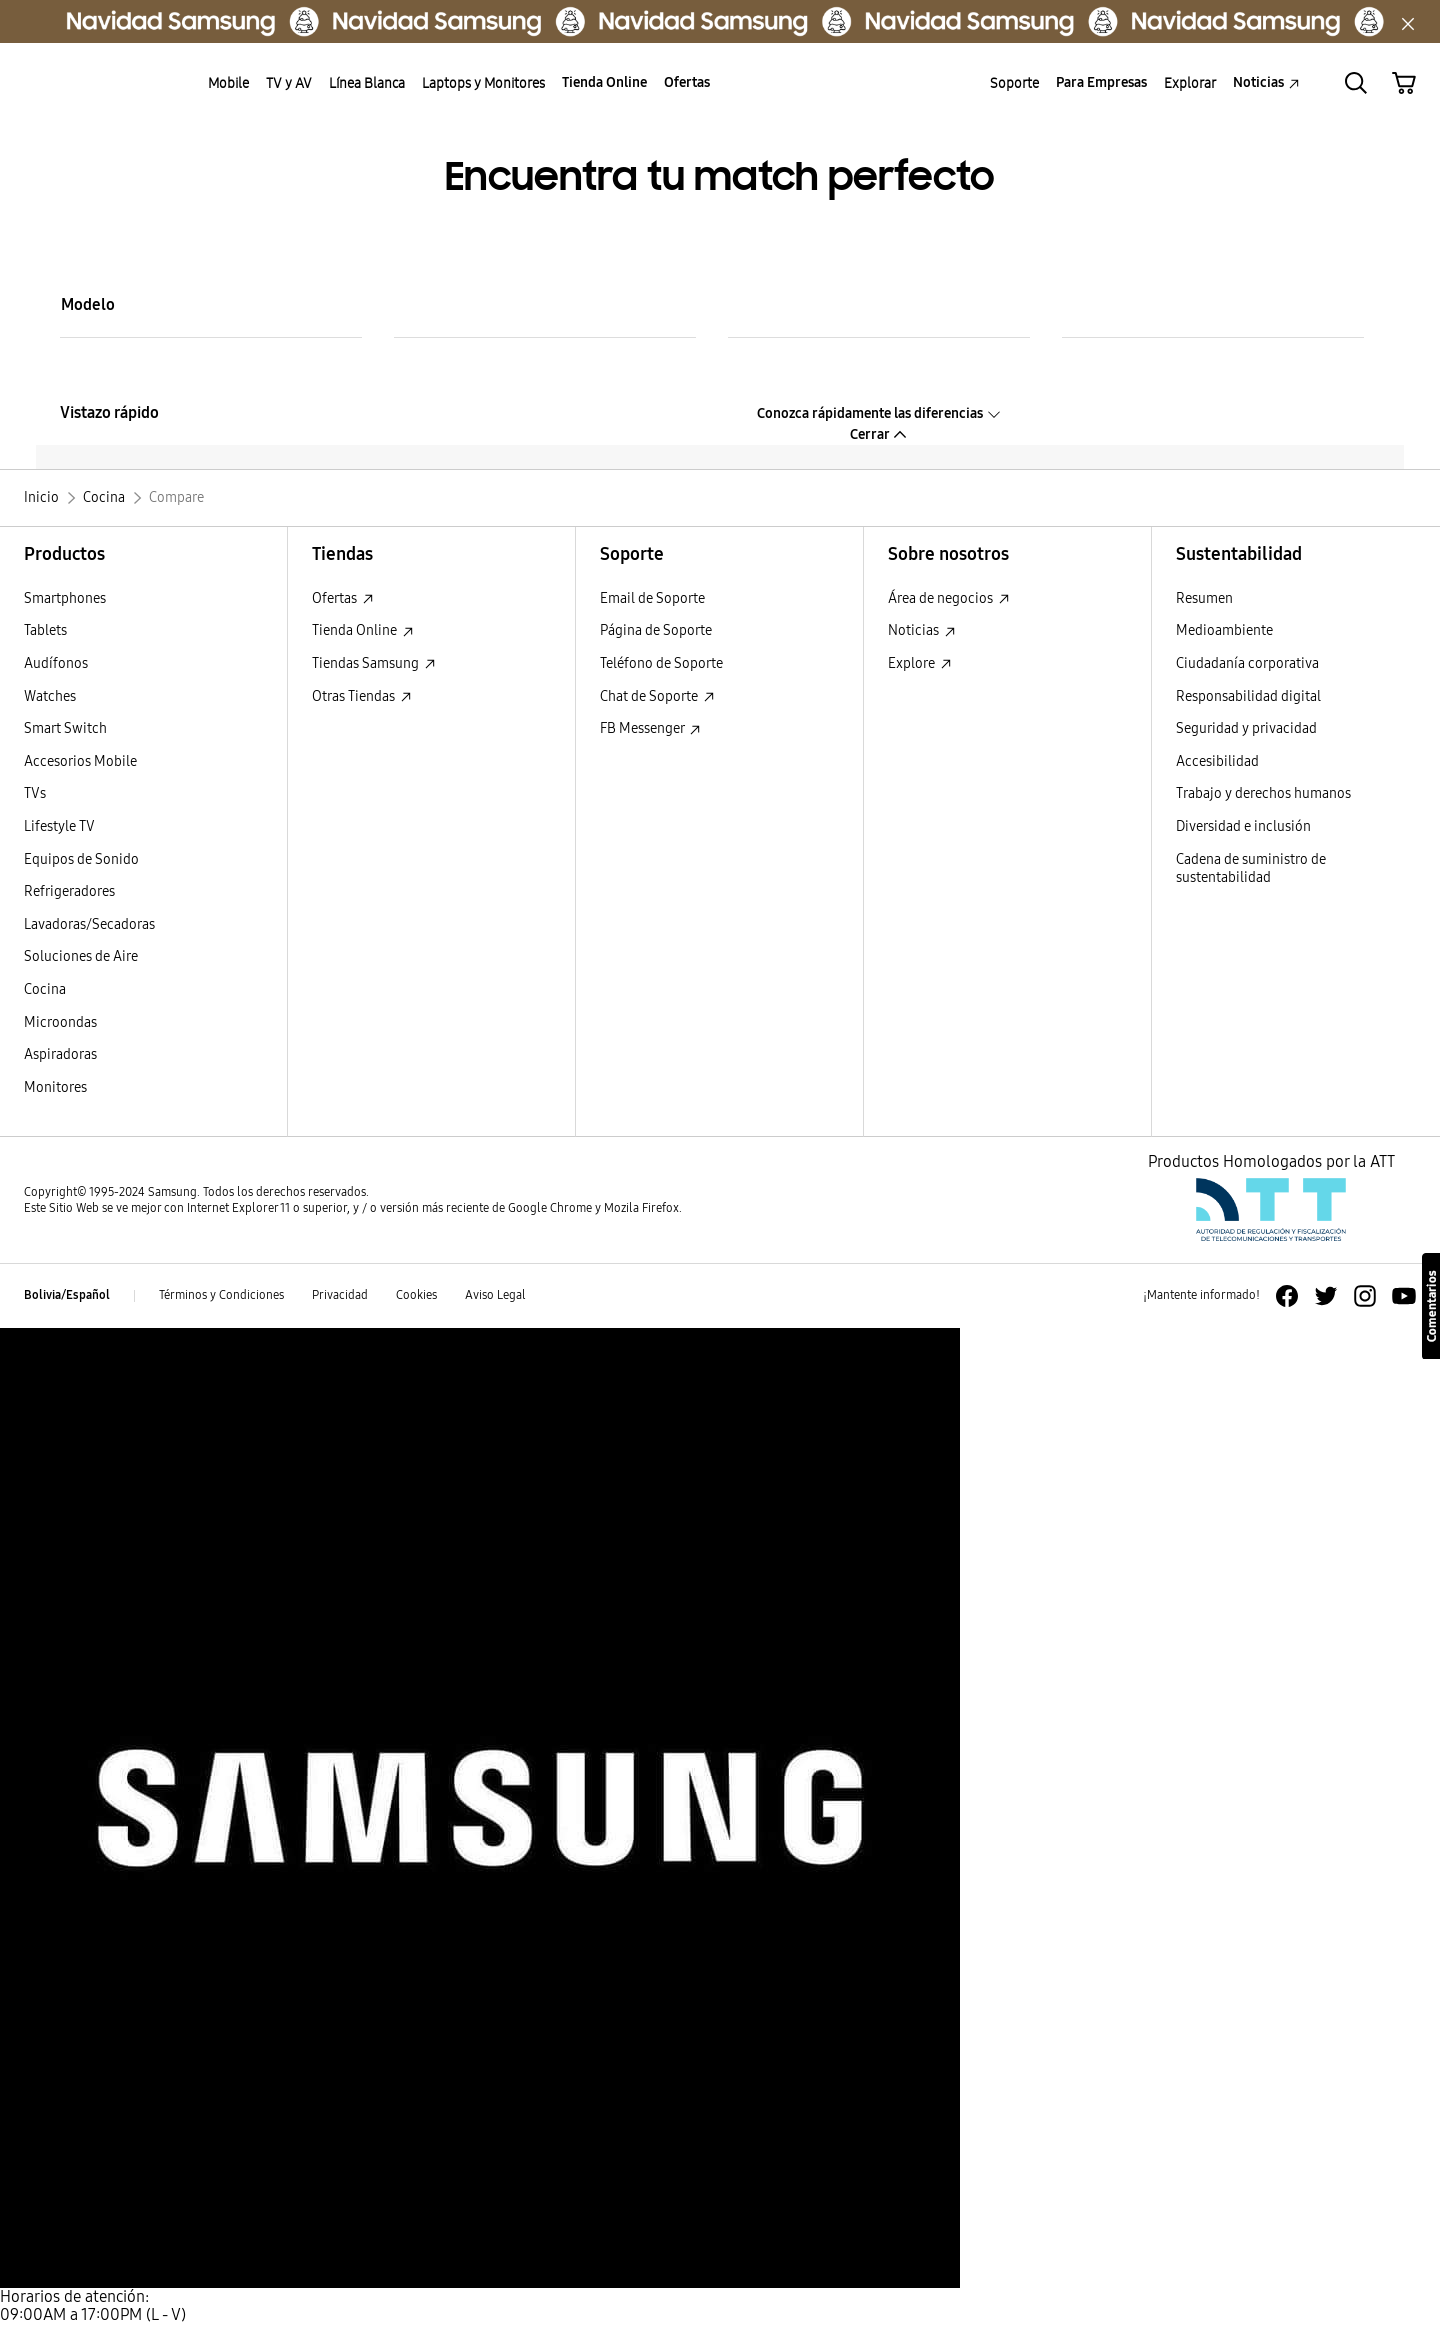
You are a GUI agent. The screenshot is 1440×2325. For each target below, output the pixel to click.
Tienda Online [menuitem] (604, 82)
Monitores (55, 1087)
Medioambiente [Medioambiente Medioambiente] (1224, 630)
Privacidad (340, 1295)
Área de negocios (949, 598)
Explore (920, 663)
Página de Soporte (656, 630)
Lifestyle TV (59, 826)
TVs (35, 793)
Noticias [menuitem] (1266, 82)
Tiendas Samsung (374, 663)
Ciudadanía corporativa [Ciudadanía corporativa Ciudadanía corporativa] (1247, 663)
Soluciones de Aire (81, 956)
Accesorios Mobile (80, 761)
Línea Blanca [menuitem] (367, 83)
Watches (50, 696)
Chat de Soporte (657, 696)
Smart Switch (65, 728)
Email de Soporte (652, 598)
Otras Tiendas (362, 696)
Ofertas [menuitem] (687, 82)
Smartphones (65, 598)
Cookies (416, 1295)
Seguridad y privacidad (1246, 728)
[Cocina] (104, 498)
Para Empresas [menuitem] (1101, 82)
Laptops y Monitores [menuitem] (483, 83)
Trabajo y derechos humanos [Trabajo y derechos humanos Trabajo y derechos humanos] (1263, 793)
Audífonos (56, 663)
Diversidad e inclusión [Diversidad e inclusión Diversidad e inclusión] (1243, 826)
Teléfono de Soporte (661, 663)
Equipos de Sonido (81, 859)
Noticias (922, 630)
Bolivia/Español (67, 1295)
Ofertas (343, 598)
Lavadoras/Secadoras (89, 924)
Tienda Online (363, 630)
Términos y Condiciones (221, 1295)
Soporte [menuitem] (1014, 83)
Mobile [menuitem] (228, 83)
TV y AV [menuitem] (289, 83)
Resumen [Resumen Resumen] (1204, 598)
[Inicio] (41, 498)
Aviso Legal (495, 1295)
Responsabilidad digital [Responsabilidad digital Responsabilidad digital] (1248, 696)
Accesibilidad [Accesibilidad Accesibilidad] (1217, 761)
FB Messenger (650, 728)
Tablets (45, 630)
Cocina (45, 989)
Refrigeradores (69, 891)
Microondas (60, 1022)
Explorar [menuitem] (1190, 83)
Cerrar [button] (879, 434)
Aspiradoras (60, 1054)
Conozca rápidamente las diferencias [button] (879, 413)
